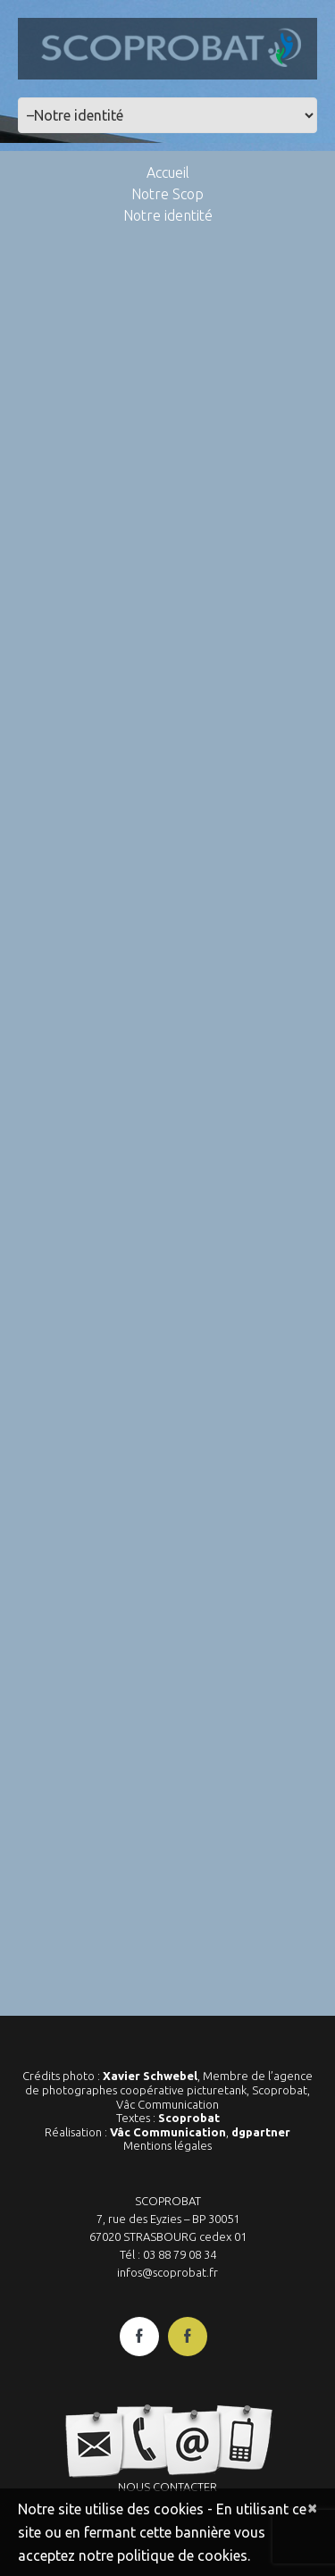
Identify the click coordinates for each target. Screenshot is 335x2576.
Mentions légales (167, 2145)
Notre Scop (167, 194)
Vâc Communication (168, 2132)
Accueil (168, 172)
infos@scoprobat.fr (167, 2272)
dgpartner (260, 2132)
